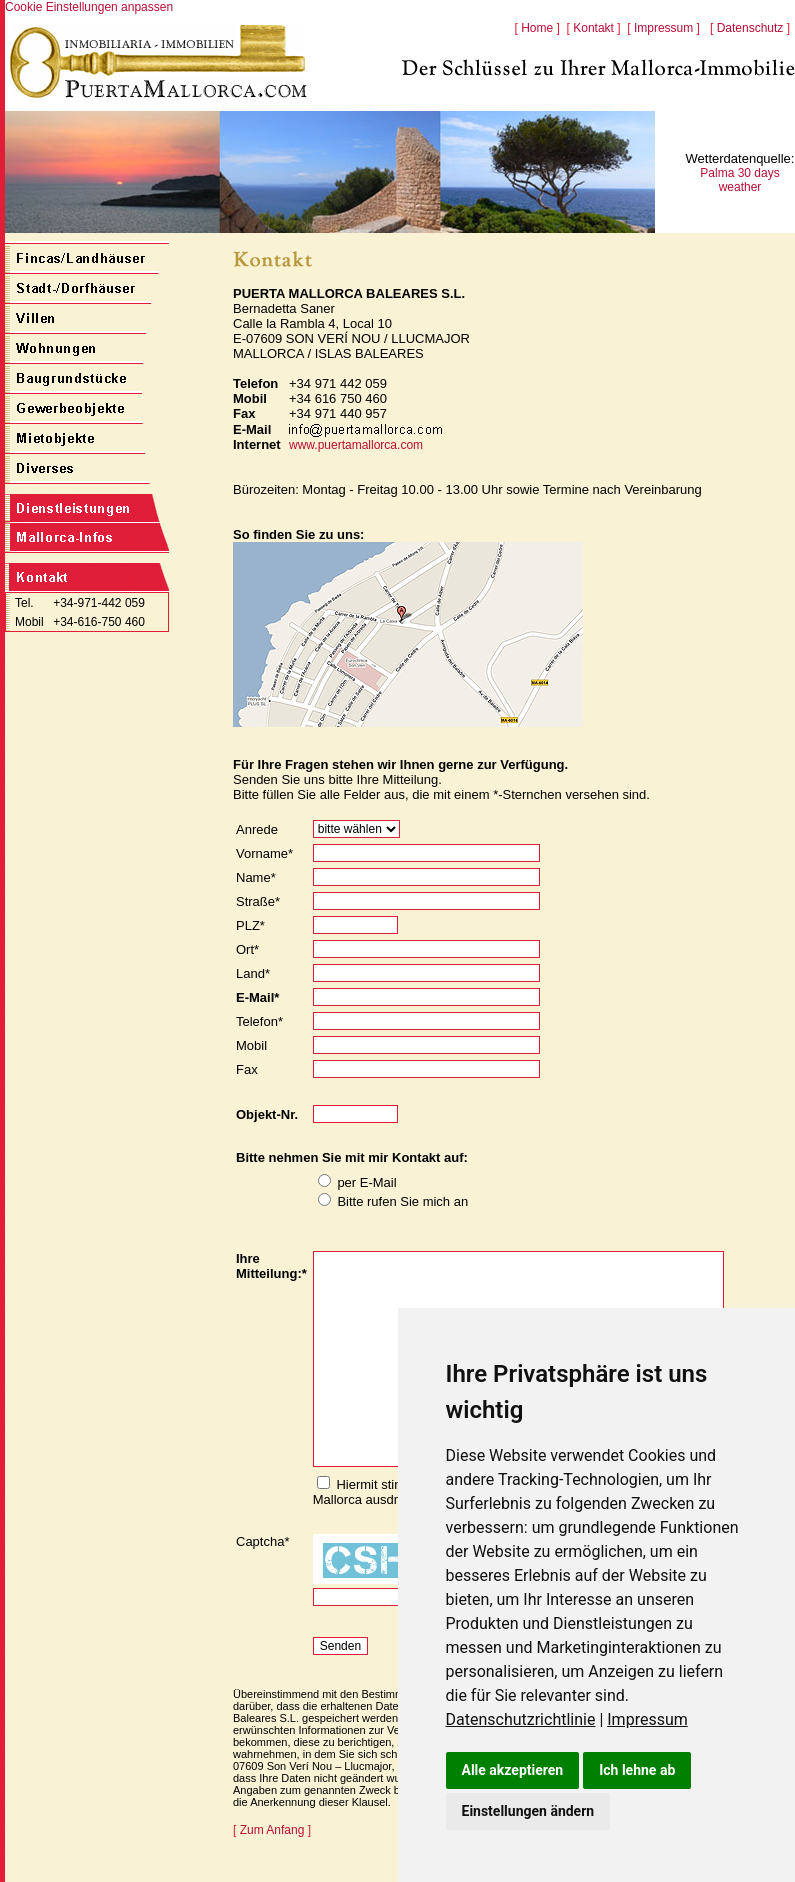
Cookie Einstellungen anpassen (89, 7)
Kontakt (593, 28)
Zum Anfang (272, 1830)
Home (537, 28)
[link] (527, 1719)
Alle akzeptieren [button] (513, 1770)
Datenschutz (750, 28)
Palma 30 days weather (739, 180)
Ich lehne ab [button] (637, 1770)
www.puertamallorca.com (356, 445)
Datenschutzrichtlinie (521, 1719)
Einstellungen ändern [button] (528, 1811)
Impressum (647, 1719)
